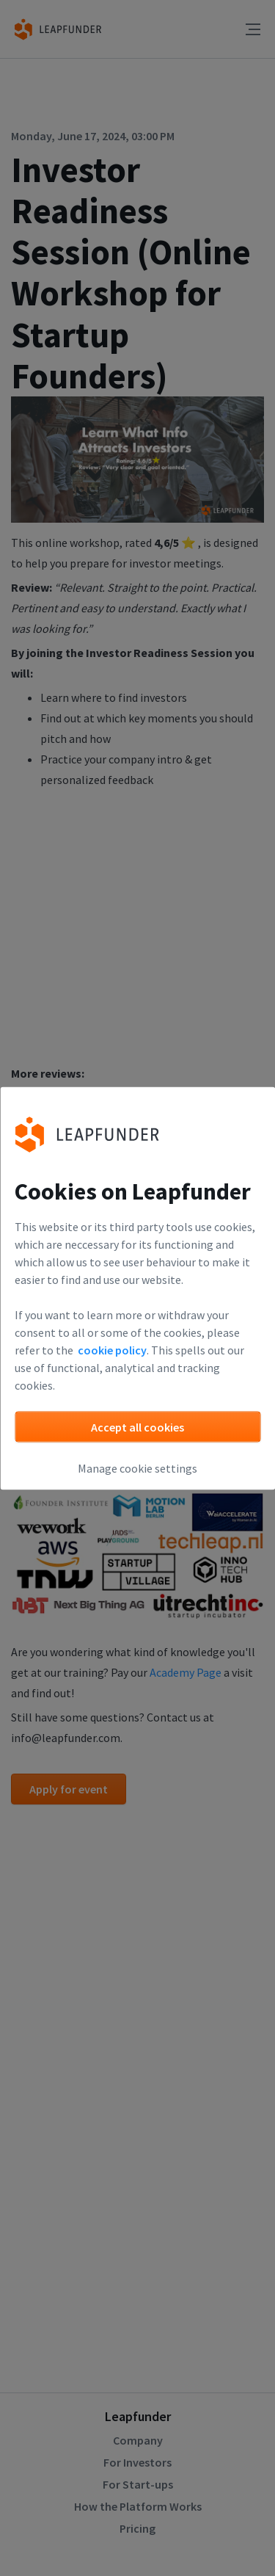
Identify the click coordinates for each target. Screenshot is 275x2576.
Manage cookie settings (137, 1467)
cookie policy (112, 1349)
